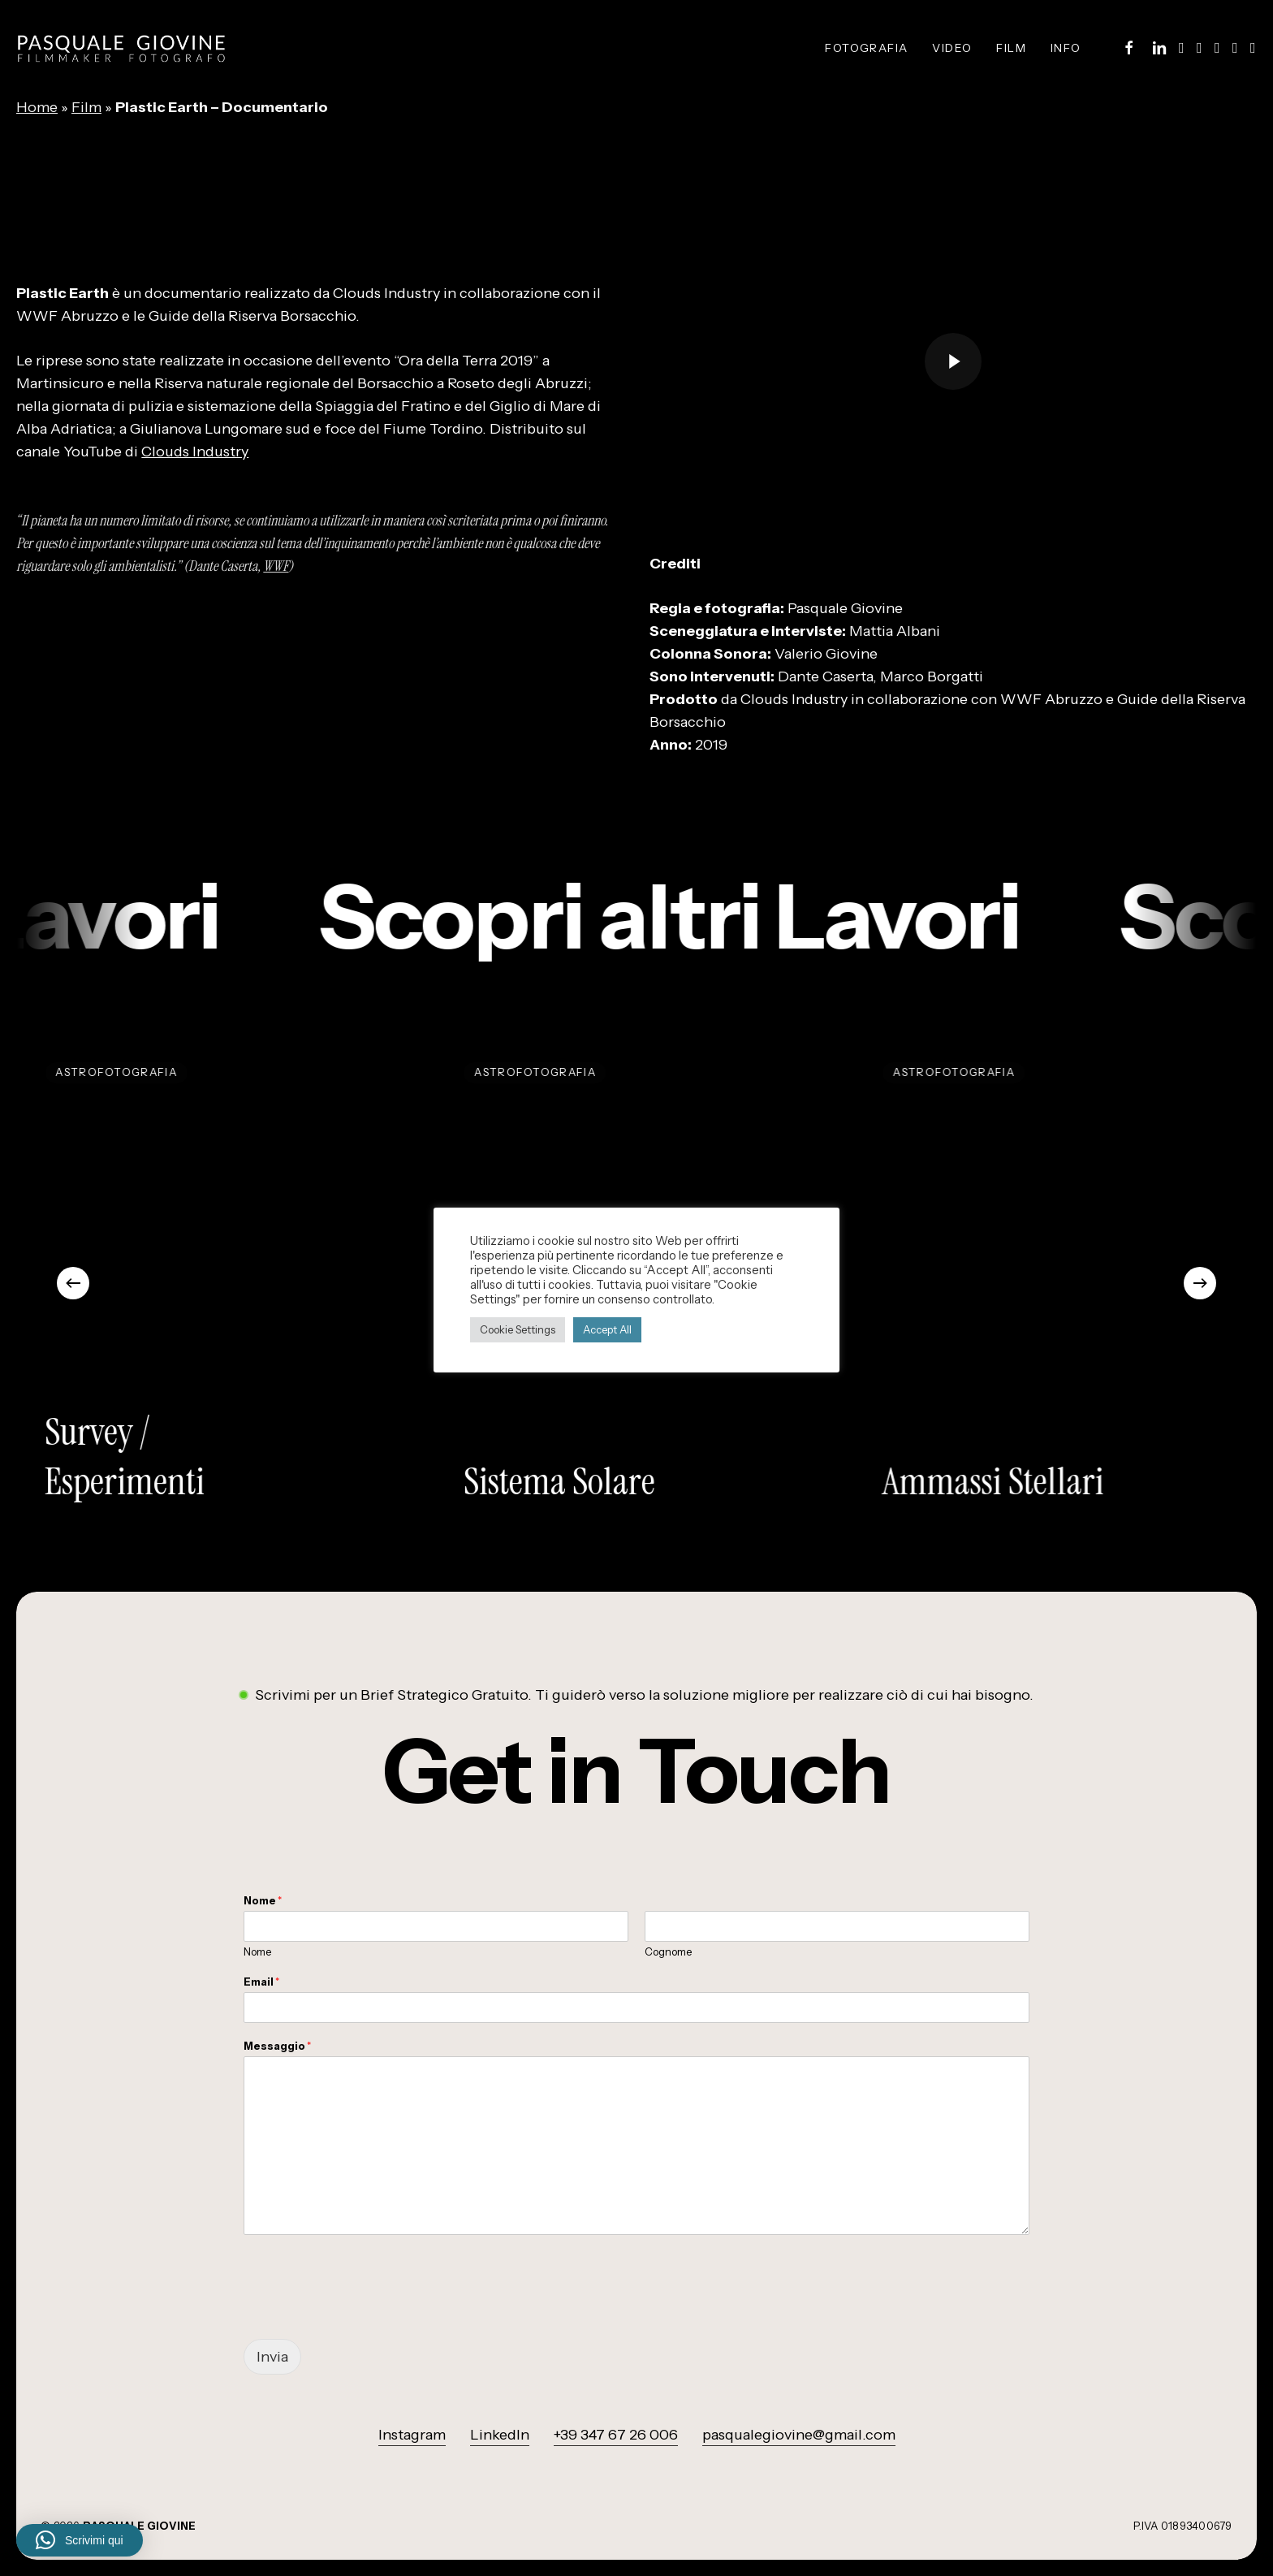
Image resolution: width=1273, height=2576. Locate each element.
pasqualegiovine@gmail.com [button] (798, 2435)
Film (86, 107)
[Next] (1200, 1283)
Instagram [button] (412, 2435)
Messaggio (277, 2045)
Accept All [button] (607, 1329)
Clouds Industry (194, 451)
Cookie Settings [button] (517, 1329)
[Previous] (73, 1283)
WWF (275, 566)
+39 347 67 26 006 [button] (616, 2435)
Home (37, 107)
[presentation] (367, 2312)
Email (261, 1981)
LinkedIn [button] (499, 2435)
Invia (272, 2357)
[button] (636, 1771)
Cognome (668, 1951)
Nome (263, 1900)
